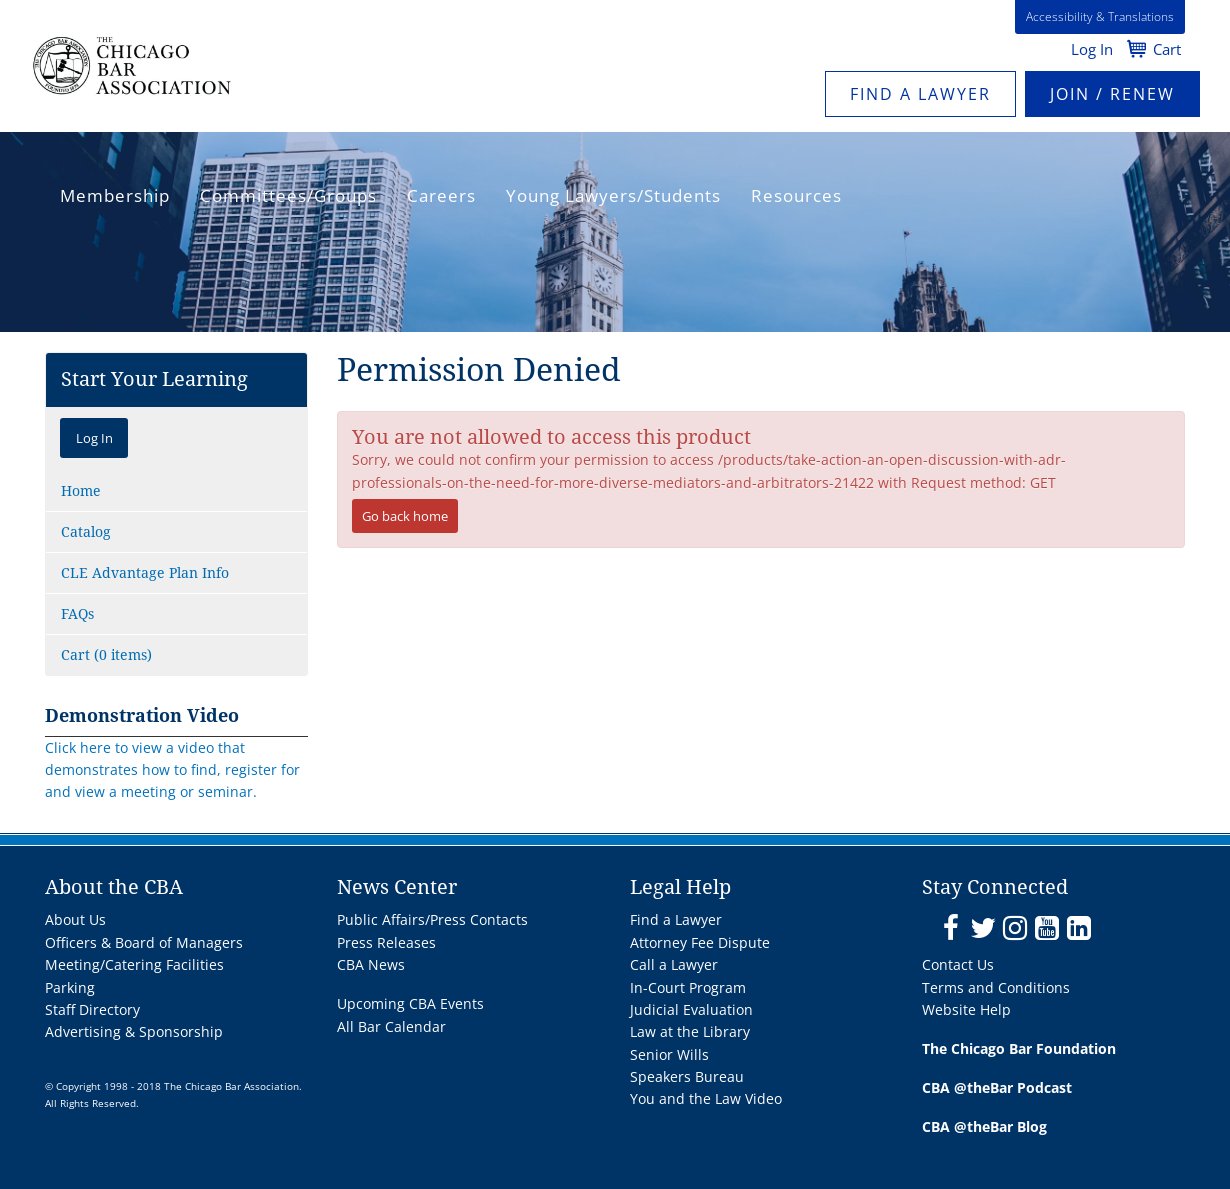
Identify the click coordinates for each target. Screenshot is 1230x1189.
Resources (796, 195)
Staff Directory (92, 1009)
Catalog (86, 532)
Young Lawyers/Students (613, 195)
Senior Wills (669, 1054)
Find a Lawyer (920, 94)
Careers (441, 195)
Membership (115, 195)
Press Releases (386, 942)
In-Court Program (688, 987)
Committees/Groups (288, 195)
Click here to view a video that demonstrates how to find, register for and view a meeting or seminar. (172, 770)
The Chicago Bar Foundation (1019, 1048)
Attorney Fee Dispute (700, 942)
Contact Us (958, 964)
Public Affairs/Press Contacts (432, 919)
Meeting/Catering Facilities (134, 964)
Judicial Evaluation (691, 1009)
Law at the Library (690, 1031)
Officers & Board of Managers (144, 942)
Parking (70, 987)
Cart (1167, 49)
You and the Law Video (706, 1098)
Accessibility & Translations (1100, 16)
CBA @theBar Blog (984, 1126)
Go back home (405, 516)
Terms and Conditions (996, 987)
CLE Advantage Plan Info (145, 573)
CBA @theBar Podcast (997, 1087)
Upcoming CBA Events (410, 1003)
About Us (75, 919)
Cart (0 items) (106, 655)
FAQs (77, 614)
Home (81, 491)
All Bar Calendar (391, 1026)
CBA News (371, 964)
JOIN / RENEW (1112, 94)
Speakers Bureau (687, 1076)
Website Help (966, 1009)
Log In (1092, 49)
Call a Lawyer (674, 964)
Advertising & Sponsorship (134, 1031)
